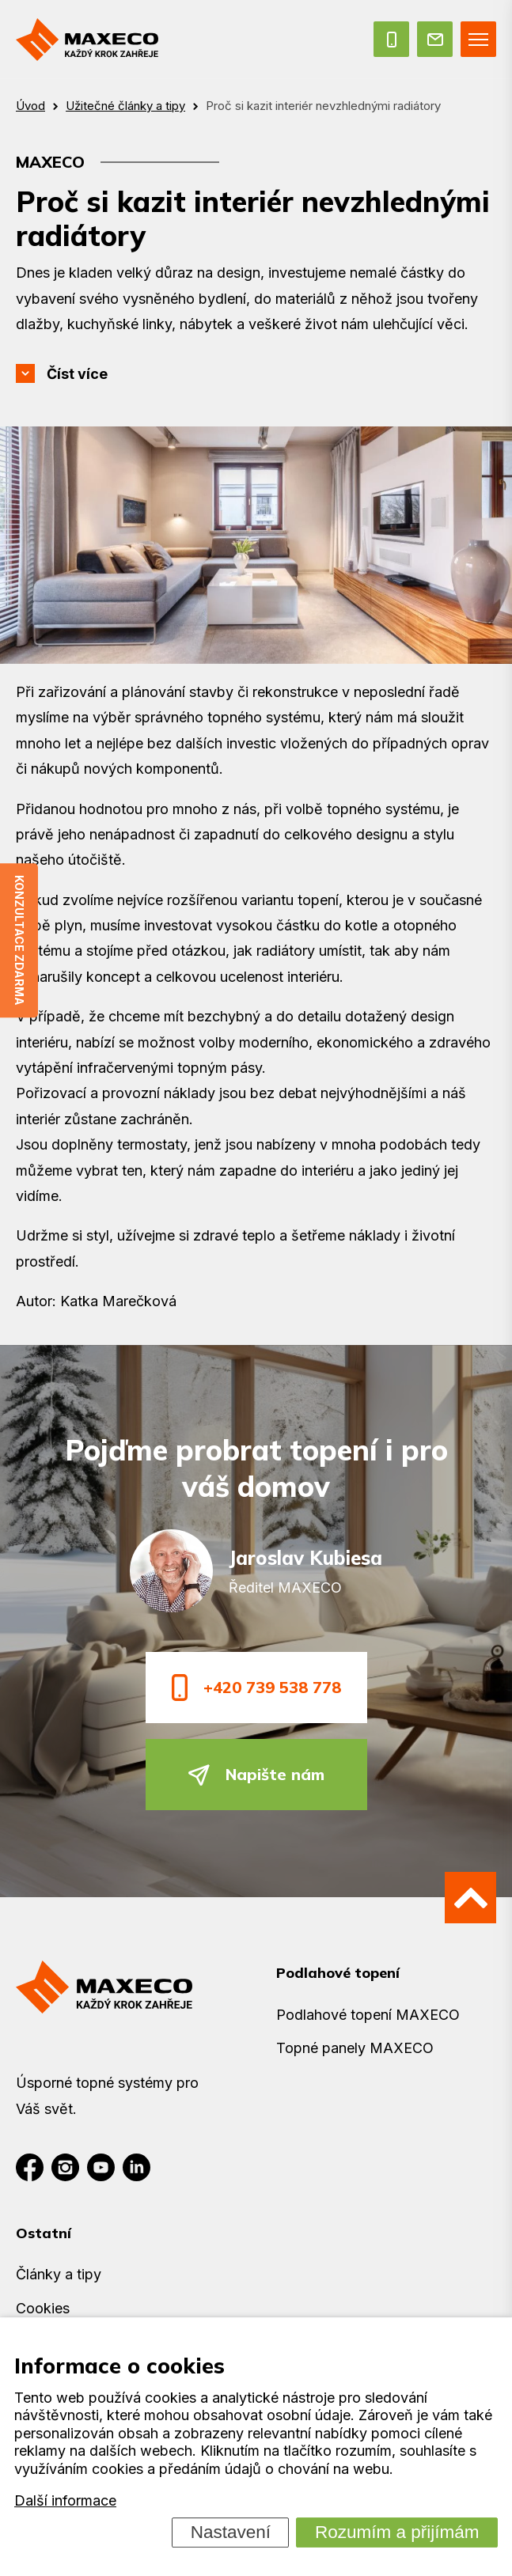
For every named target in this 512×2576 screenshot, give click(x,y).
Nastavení (231, 2532)
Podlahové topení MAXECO (368, 2014)
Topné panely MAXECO (355, 2048)
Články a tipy (58, 2274)
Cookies (43, 2308)
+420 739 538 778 (256, 1687)
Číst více (77, 374)
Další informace (65, 2501)
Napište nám (256, 1775)
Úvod (30, 105)
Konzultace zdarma (19, 940)
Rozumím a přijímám (397, 2532)
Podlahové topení (338, 1973)
